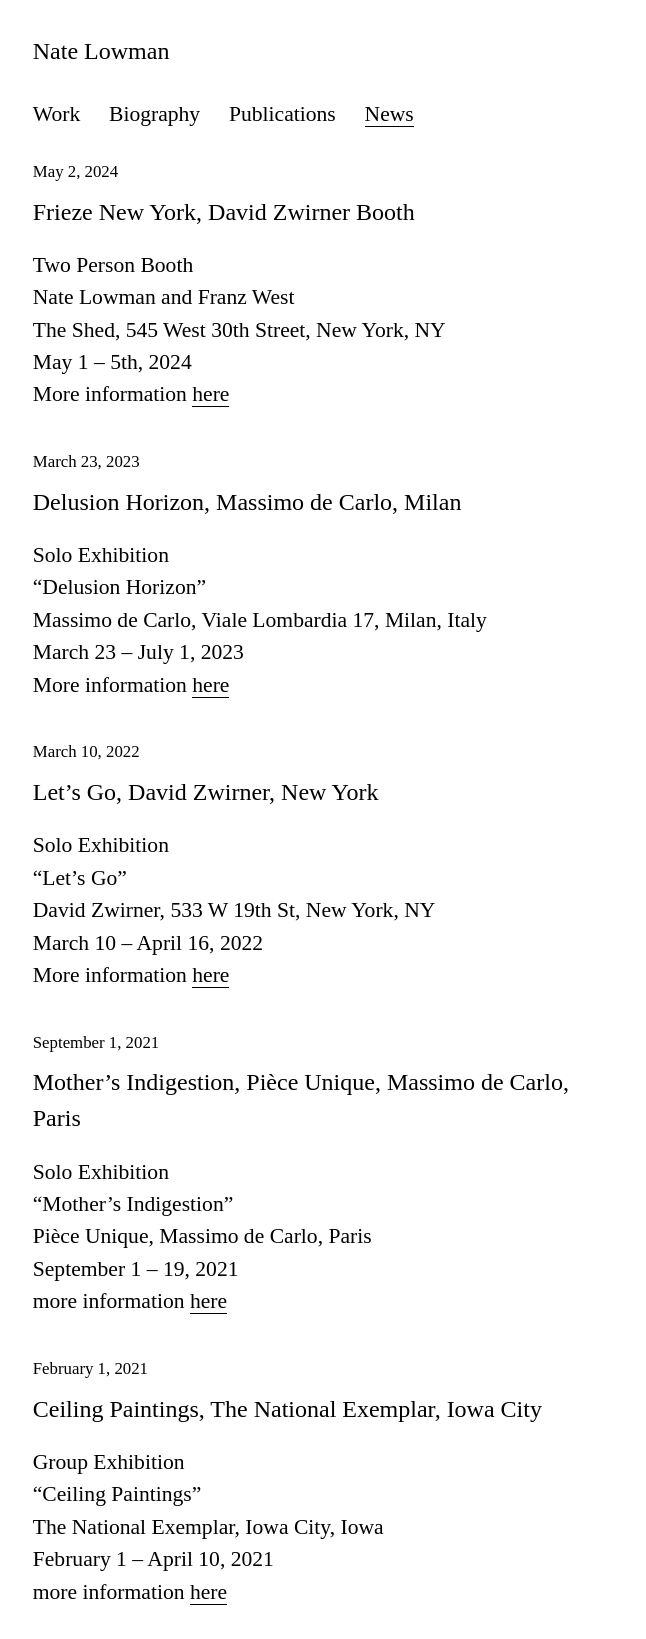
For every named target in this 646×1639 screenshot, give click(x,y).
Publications (282, 114)
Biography (154, 114)
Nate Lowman (101, 51)
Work (56, 114)
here (210, 394)
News (389, 114)
